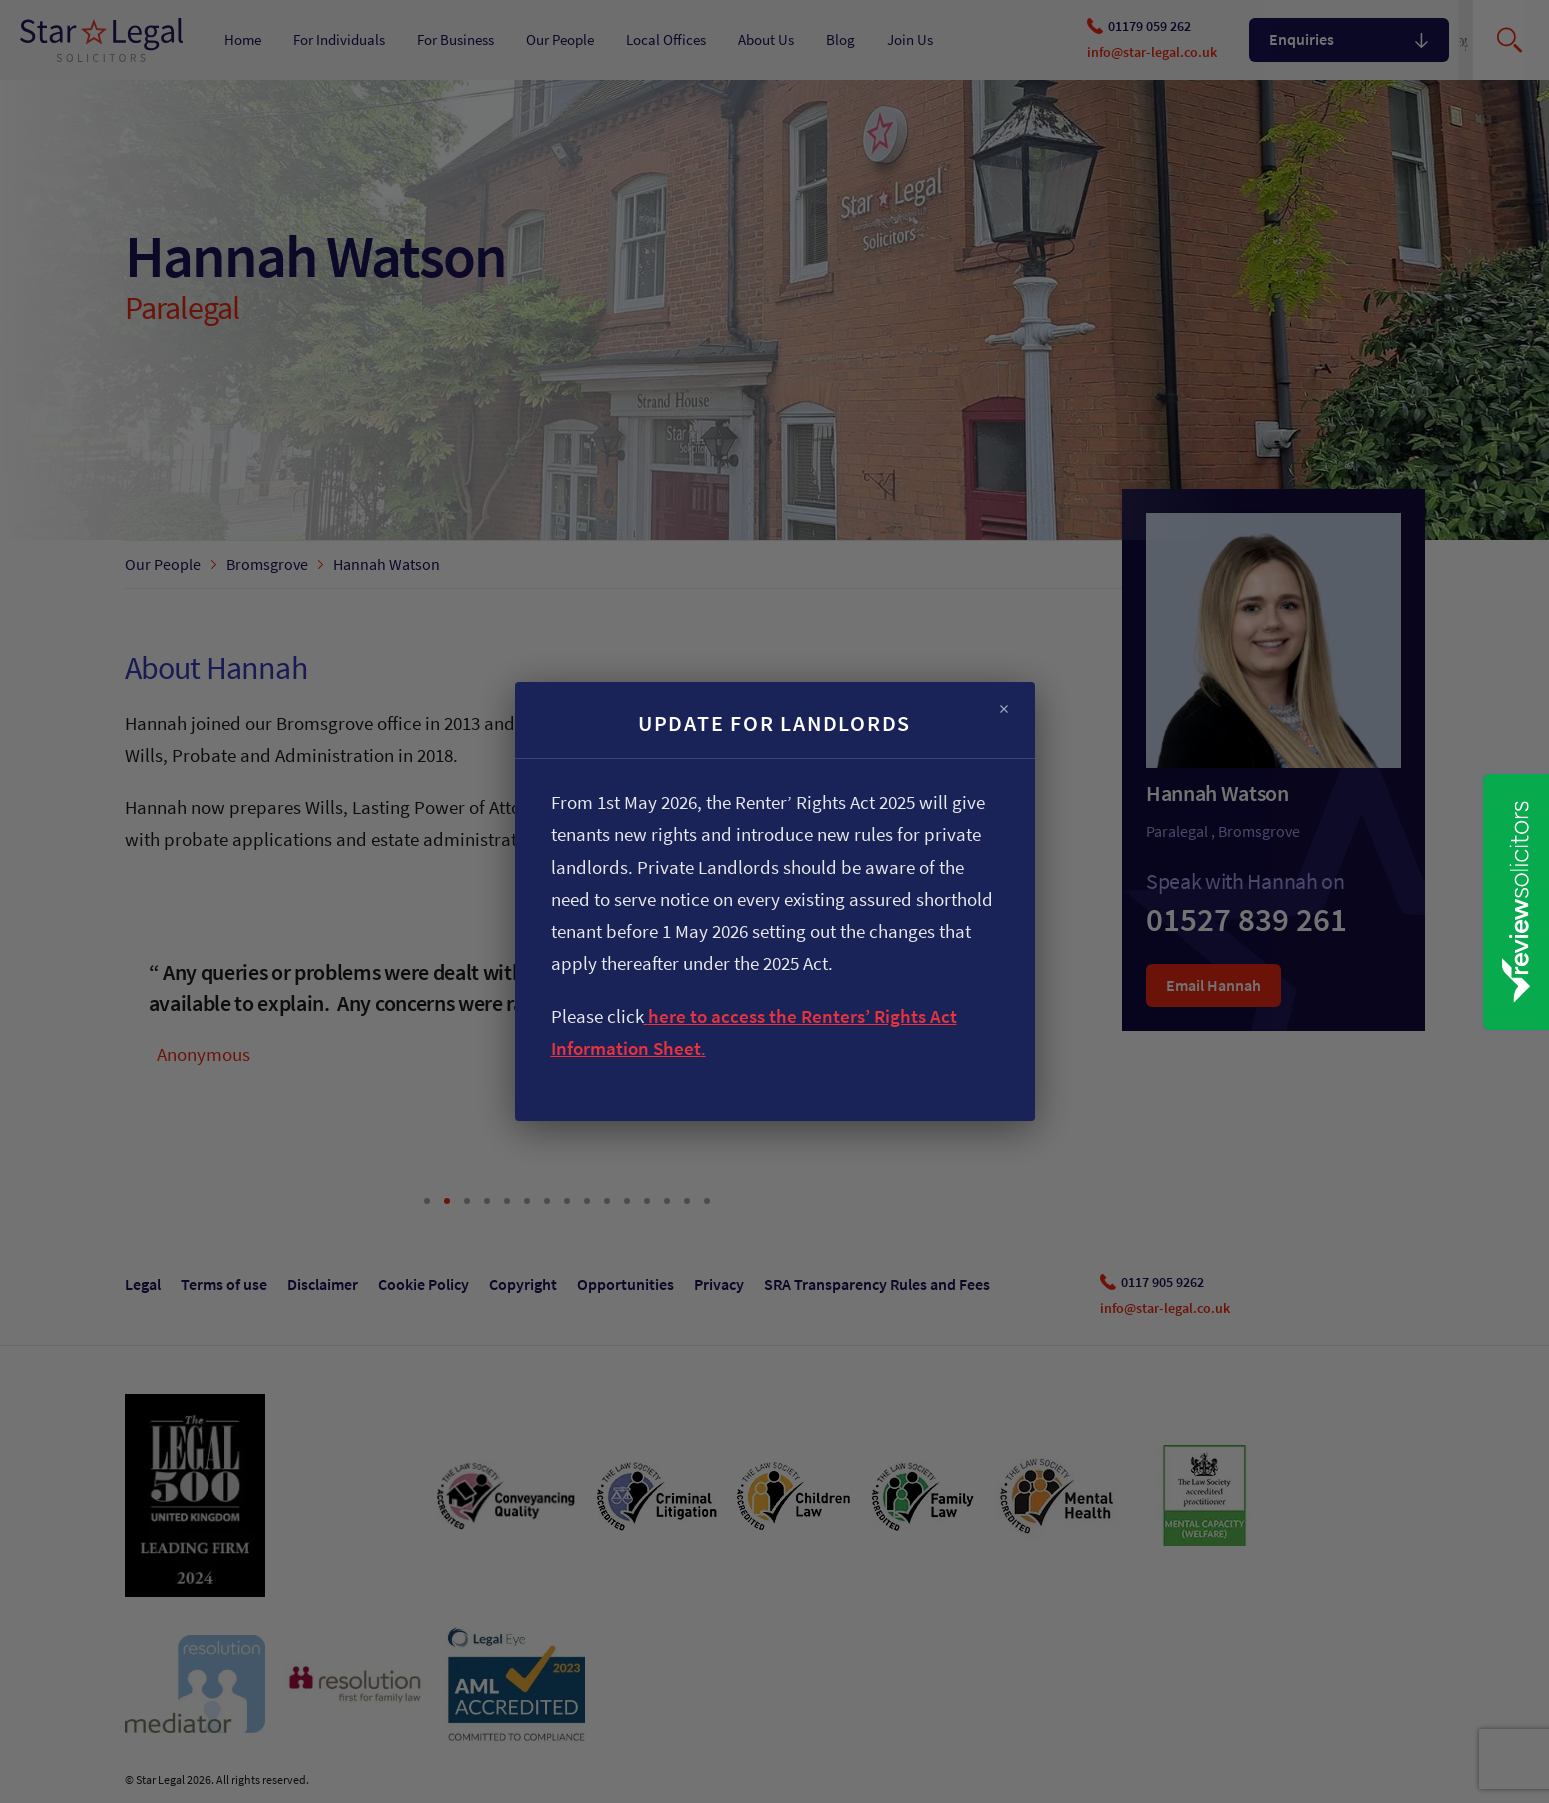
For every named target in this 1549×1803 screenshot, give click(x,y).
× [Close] (1004, 709)
